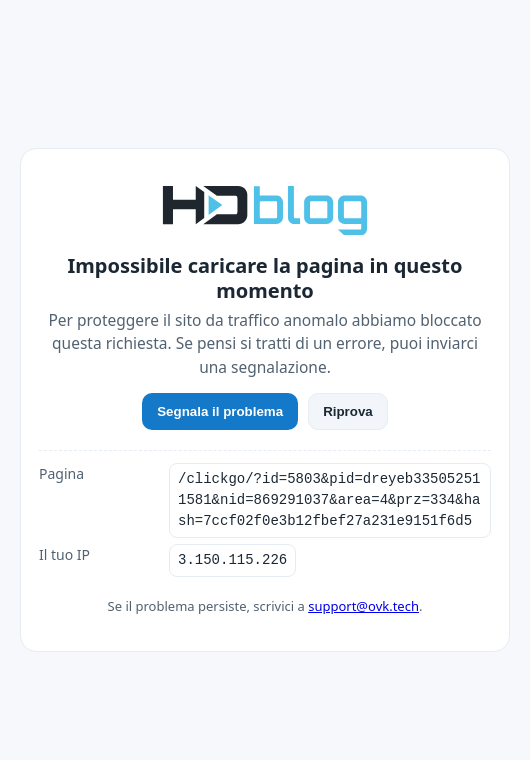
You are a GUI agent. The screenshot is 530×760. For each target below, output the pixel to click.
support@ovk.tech (363, 606)
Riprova (348, 411)
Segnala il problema (220, 411)
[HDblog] (265, 208)
